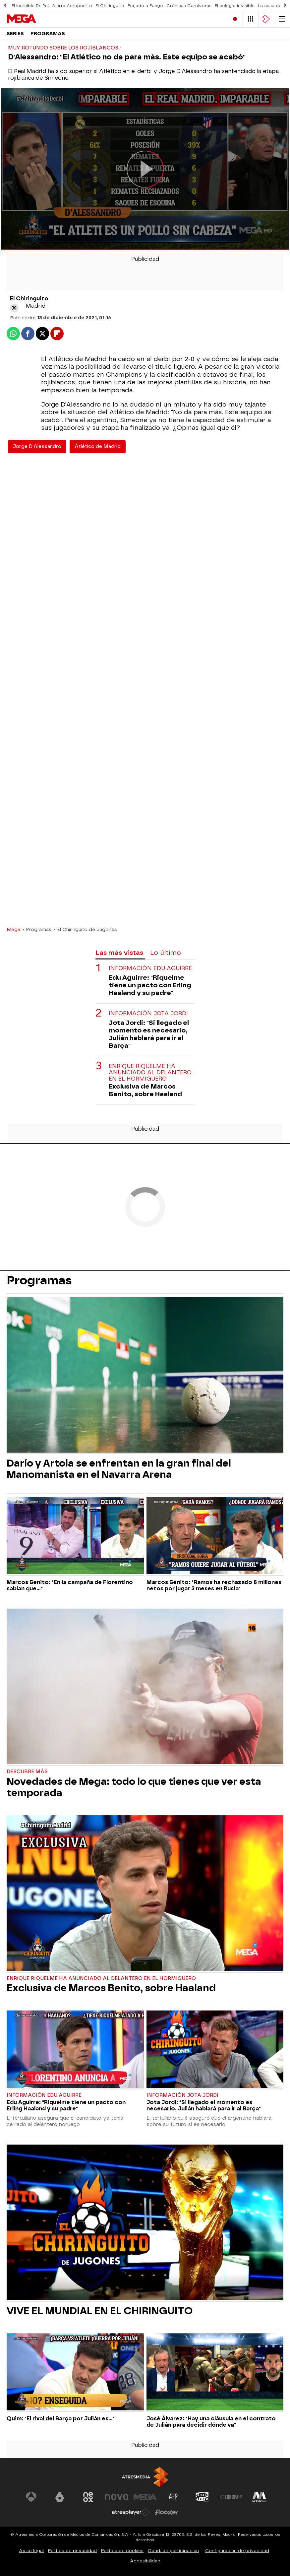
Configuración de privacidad (237, 2550)
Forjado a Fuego (145, 5)
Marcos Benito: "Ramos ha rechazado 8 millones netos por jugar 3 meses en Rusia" (213, 1585)
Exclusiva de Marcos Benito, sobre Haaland (145, 1090)
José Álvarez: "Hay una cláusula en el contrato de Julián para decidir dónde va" (211, 2421)
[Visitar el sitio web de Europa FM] (230, 2497)
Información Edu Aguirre (150, 968)
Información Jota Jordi (148, 1013)
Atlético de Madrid (98, 446)
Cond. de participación (173, 2550)
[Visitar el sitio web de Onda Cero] (202, 2497)
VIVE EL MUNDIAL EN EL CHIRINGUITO (100, 2310)
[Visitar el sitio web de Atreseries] (173, 2497)
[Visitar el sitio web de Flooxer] (166, 2512)
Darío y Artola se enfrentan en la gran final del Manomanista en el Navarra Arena (119, 1469)
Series (15, 34)
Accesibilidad (145, 2560)
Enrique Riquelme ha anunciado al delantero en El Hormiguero (150, 1072)
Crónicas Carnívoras (188, 5)
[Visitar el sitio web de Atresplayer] (131, 2512)
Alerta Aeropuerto (72, 5)
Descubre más (27, 1772)
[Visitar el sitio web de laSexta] (59, 2497)
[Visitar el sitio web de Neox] (88, 2497)
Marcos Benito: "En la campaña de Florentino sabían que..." (70, 1585)
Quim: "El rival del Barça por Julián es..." (61, 2418)
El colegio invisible (235, 5)
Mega (13, 929)
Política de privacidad (72, 2550)
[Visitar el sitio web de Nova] (116, 2497)
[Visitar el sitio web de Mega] (145, 2497)
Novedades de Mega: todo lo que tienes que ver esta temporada (134, 1787)
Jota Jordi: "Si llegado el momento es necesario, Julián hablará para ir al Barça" (149, 1034)
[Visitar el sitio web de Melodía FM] (259, 2497)
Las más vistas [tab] (119, 952)
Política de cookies (122, 2550)
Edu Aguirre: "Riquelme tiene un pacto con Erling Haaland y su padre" (150, 985)
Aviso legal (31, 2550)
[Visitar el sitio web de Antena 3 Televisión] (31, 2497)
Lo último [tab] (165, 952)
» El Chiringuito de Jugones (85, 929)
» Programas (36, 929)
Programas (47, 34)
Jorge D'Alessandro (37, 446)
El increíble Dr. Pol (30, 5)
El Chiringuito (109, 5)
